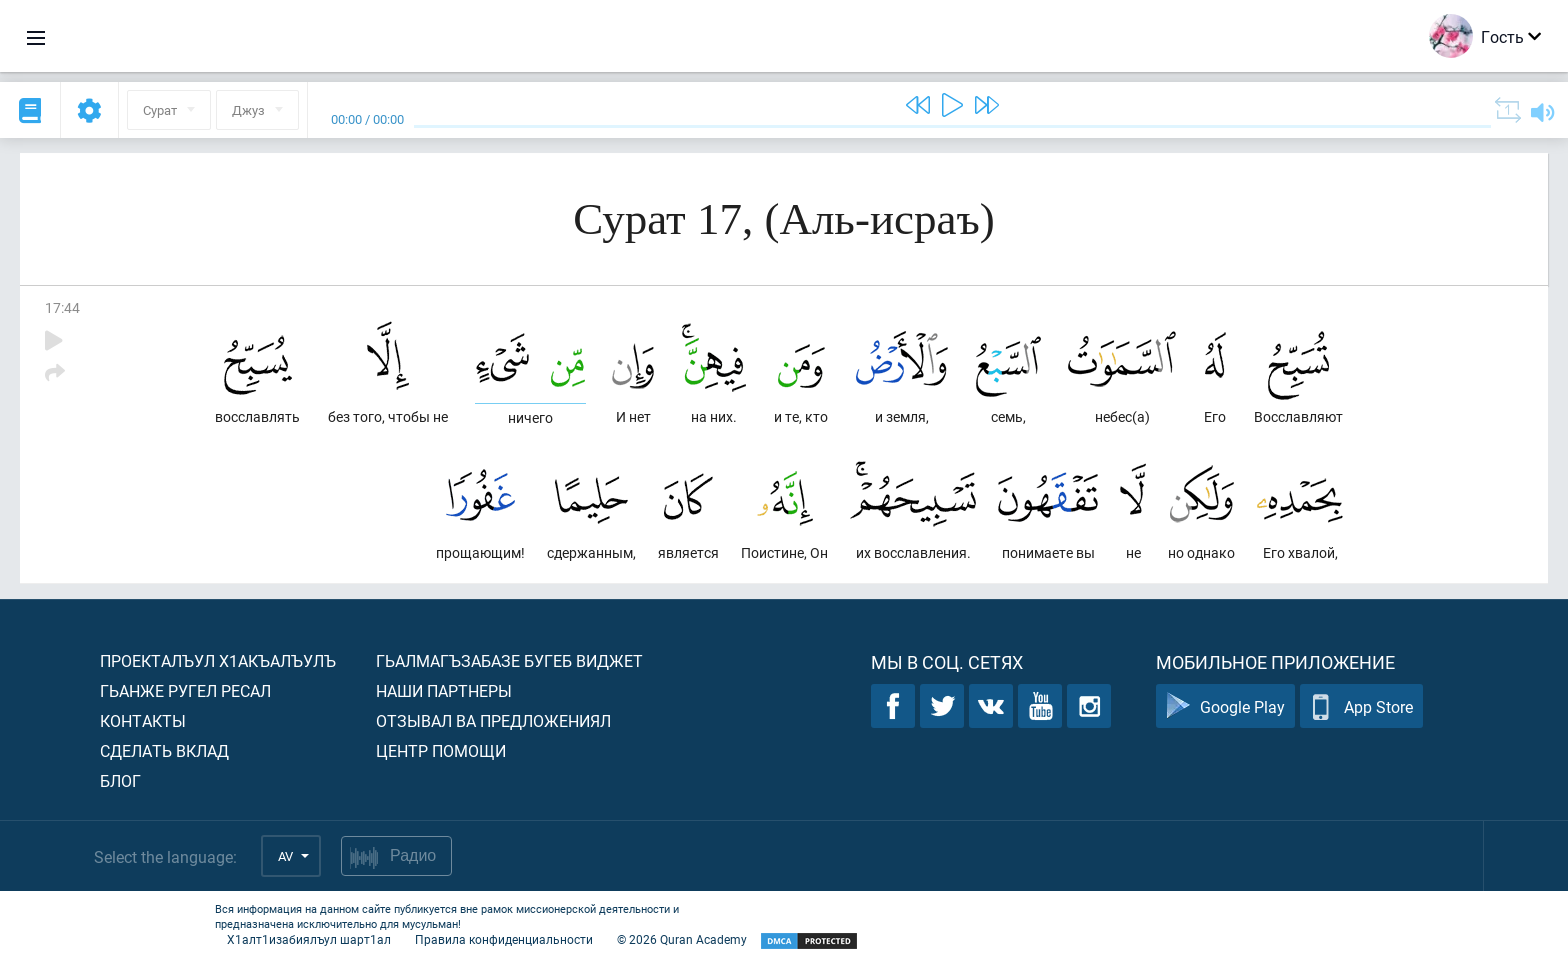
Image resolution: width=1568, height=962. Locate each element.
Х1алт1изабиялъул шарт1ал (309, 939)
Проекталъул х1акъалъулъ (218, 660)
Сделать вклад (164, 750)
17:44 (62, 307)
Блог (120, 780)
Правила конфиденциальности (504, 939)
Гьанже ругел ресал (185, 690)
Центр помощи (441, 750)
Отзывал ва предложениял (493, 720)
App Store (1361, 706)
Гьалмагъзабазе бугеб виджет (509, 660)
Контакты (143, 720)
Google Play (1225, 706)
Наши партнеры (444, 690)
